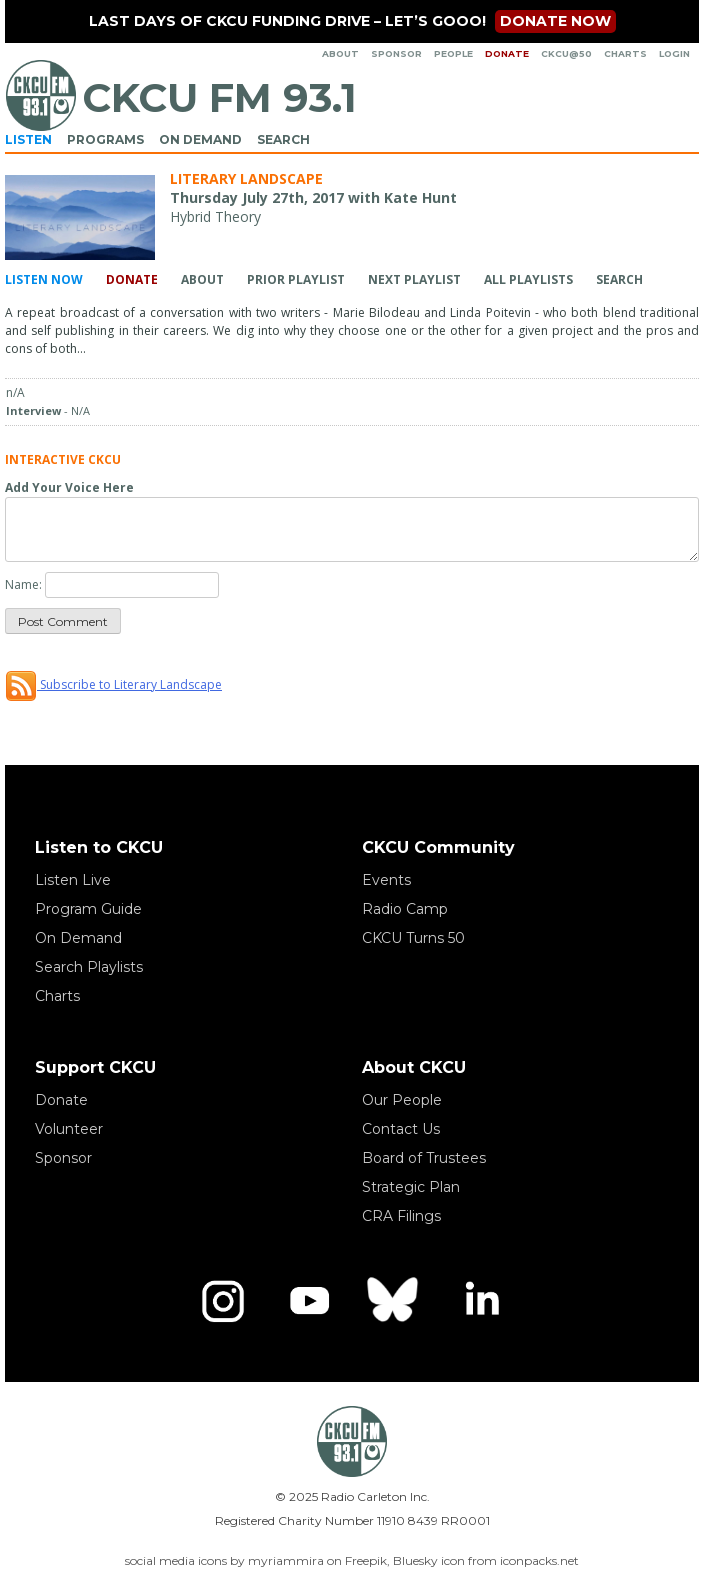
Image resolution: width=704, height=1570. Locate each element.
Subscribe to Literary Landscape (113, 684)
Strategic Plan (411, 1187)
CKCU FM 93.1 (219, 97)
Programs (105, 139)
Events (386, 880)
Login (674, 53)
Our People (402, 1100)
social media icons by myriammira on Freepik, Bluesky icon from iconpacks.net (352, 1560)
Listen (28, 139)
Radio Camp (405, 909)
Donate (507, 53)
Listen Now (44, 279)
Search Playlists (89, 967)
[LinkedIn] (481, 1301)
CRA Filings (401, 1216)
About (340, 53)
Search (283, 139)
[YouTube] (309, 1301)
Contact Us (401, 1129)
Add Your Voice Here (69, 487)
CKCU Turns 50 (413, 938)
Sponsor (396, 53)
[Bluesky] (395, 1301)
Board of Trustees (424, 1158)
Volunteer (69, 1129)
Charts (625, 53)
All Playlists (528, 279)
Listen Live (73, 880)
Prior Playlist (296, 279)
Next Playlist (414, 279)
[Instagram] (223, 1301)
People (453, 53)
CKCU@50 (566, 53)
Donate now (555, 21)
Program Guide (88, 909)
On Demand (200, 139)
